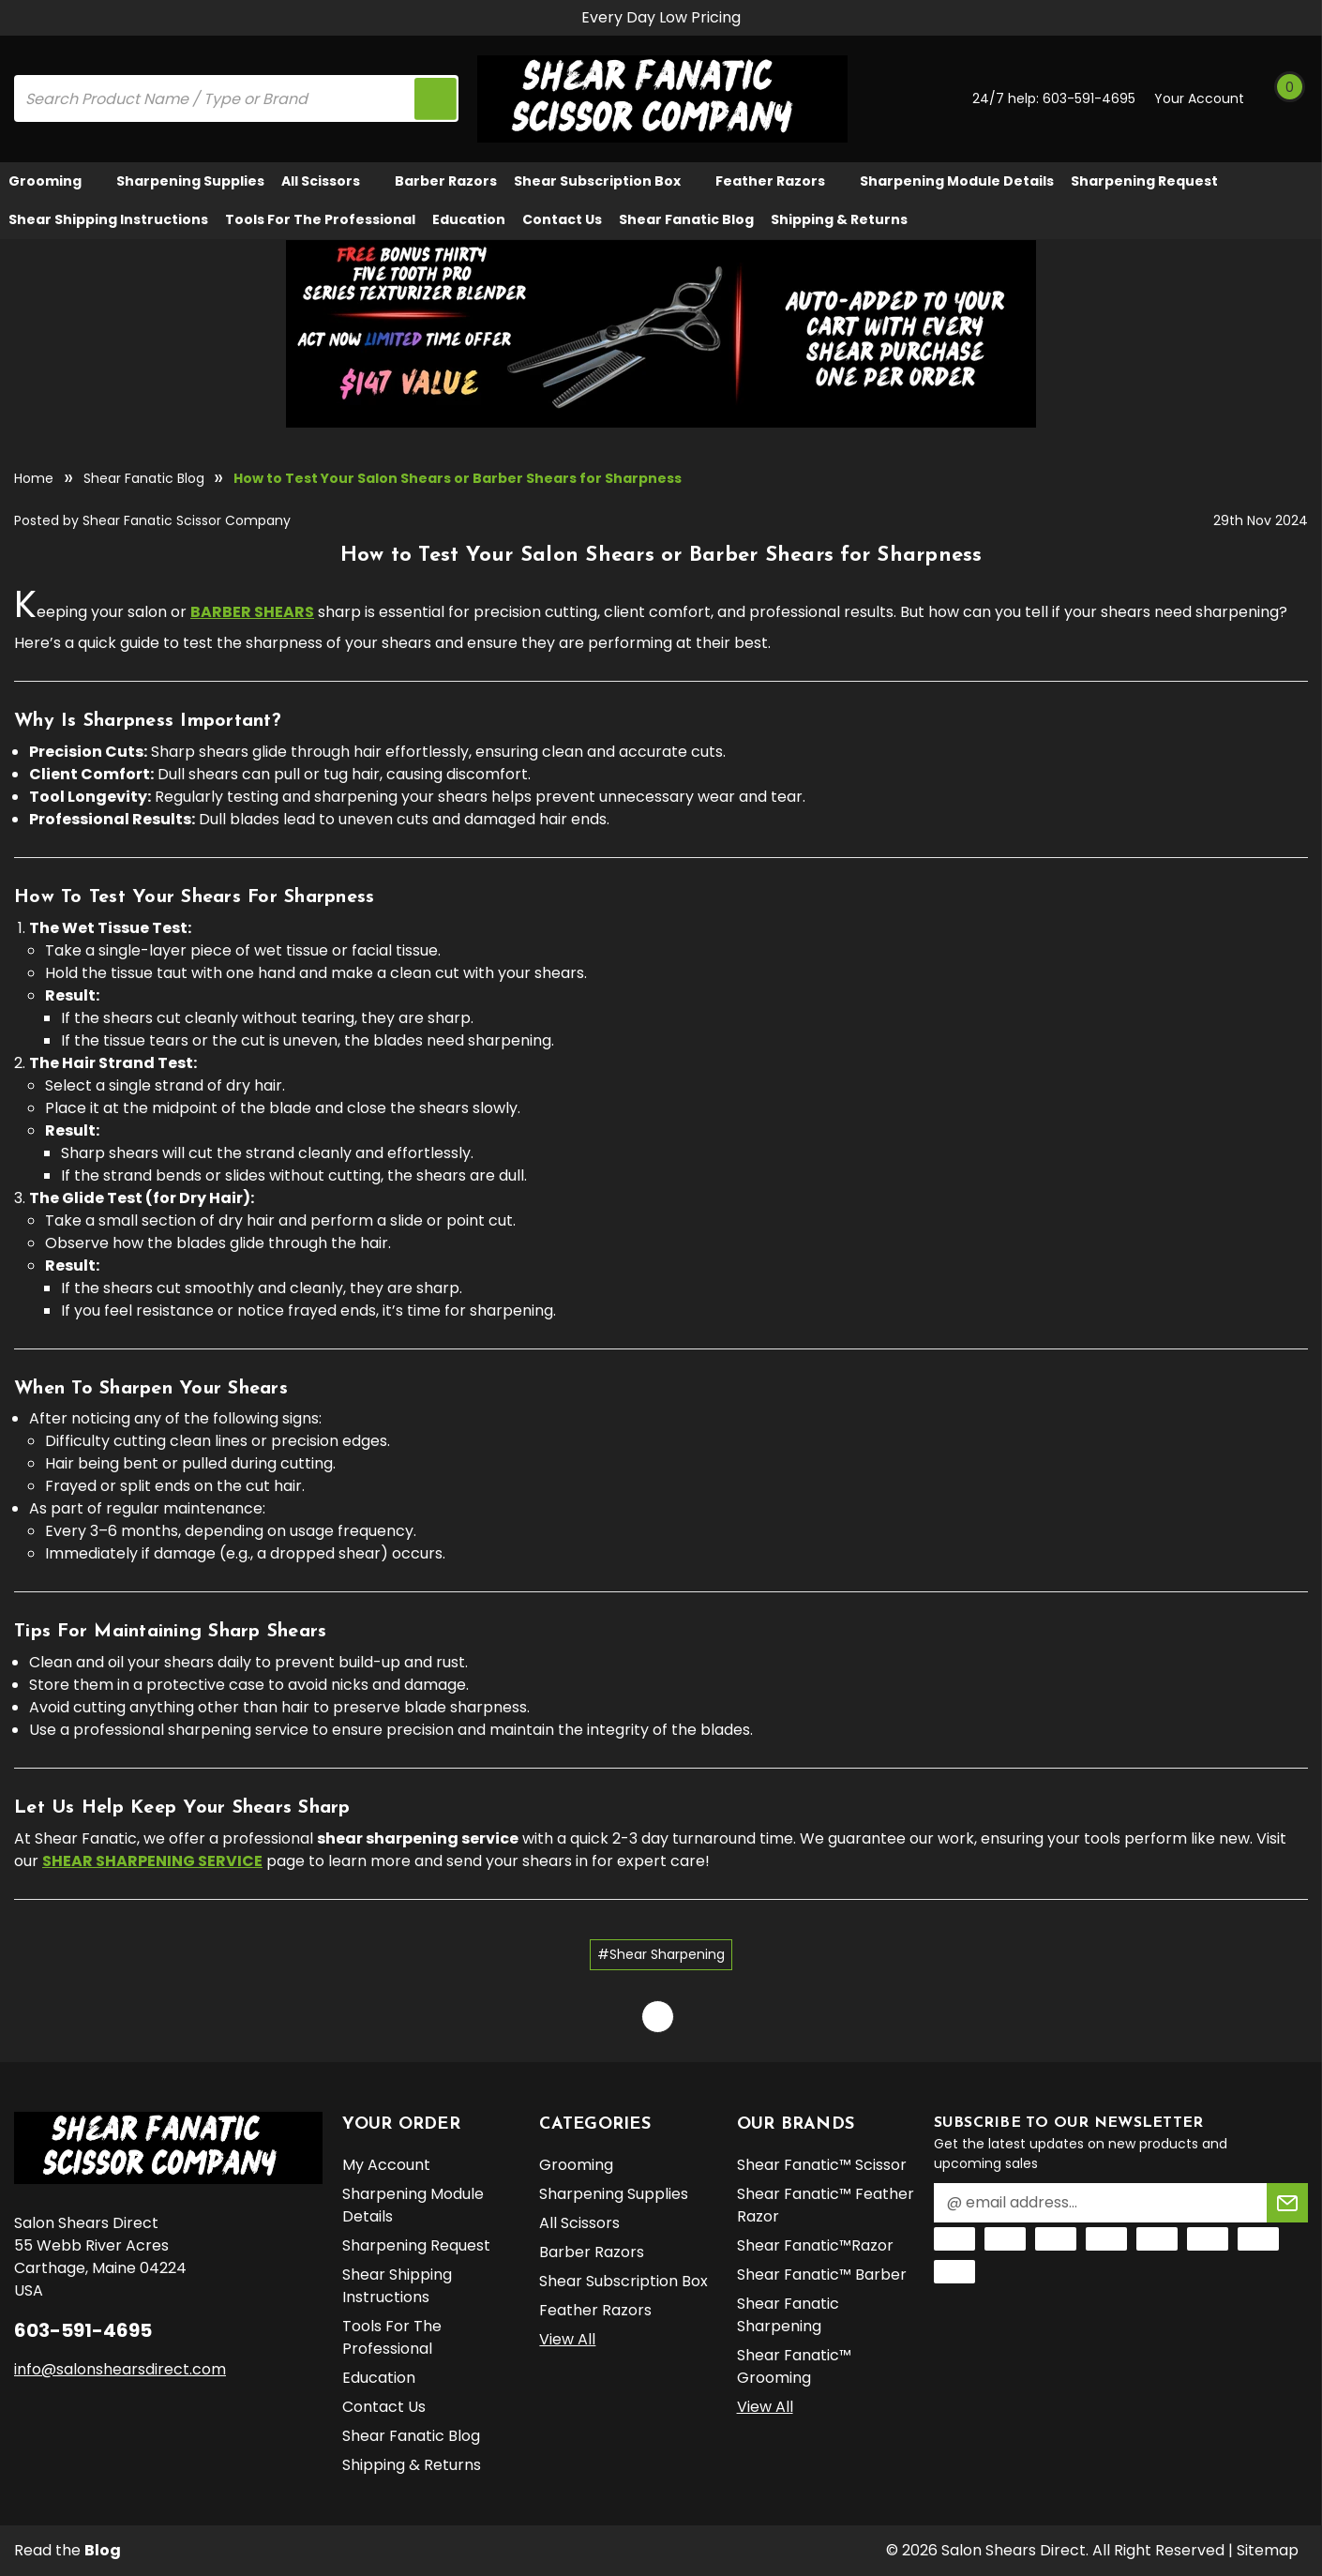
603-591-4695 (1089, 98)
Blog (102, 2550)
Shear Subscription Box (606, 181)
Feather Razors (779, 181)
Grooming (53, 181)
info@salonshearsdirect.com (120, 2369)
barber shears (252, 612)
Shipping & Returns (839, 219)
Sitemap (1268, 2550)
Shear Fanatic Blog (686, 219)
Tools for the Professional (320, 219)
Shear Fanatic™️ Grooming (794, 2366)
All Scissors (329, 181)
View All (567, 2339)
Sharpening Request (1144, 181)
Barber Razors (446, 181)
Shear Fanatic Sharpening (788, 2315)
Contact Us (562, 219)
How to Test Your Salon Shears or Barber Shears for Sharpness (661, 555)
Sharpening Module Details (957, 181)
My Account (386, 2165)
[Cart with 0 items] (1288, 98)
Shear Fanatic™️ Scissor (822, 2165)
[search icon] (435, 98)
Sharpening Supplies (190, 181)
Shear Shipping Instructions (108, 219)
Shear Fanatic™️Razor (815, 2245)
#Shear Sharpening (661, 1954)
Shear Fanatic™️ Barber (822, 2274)
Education (468, 219)
